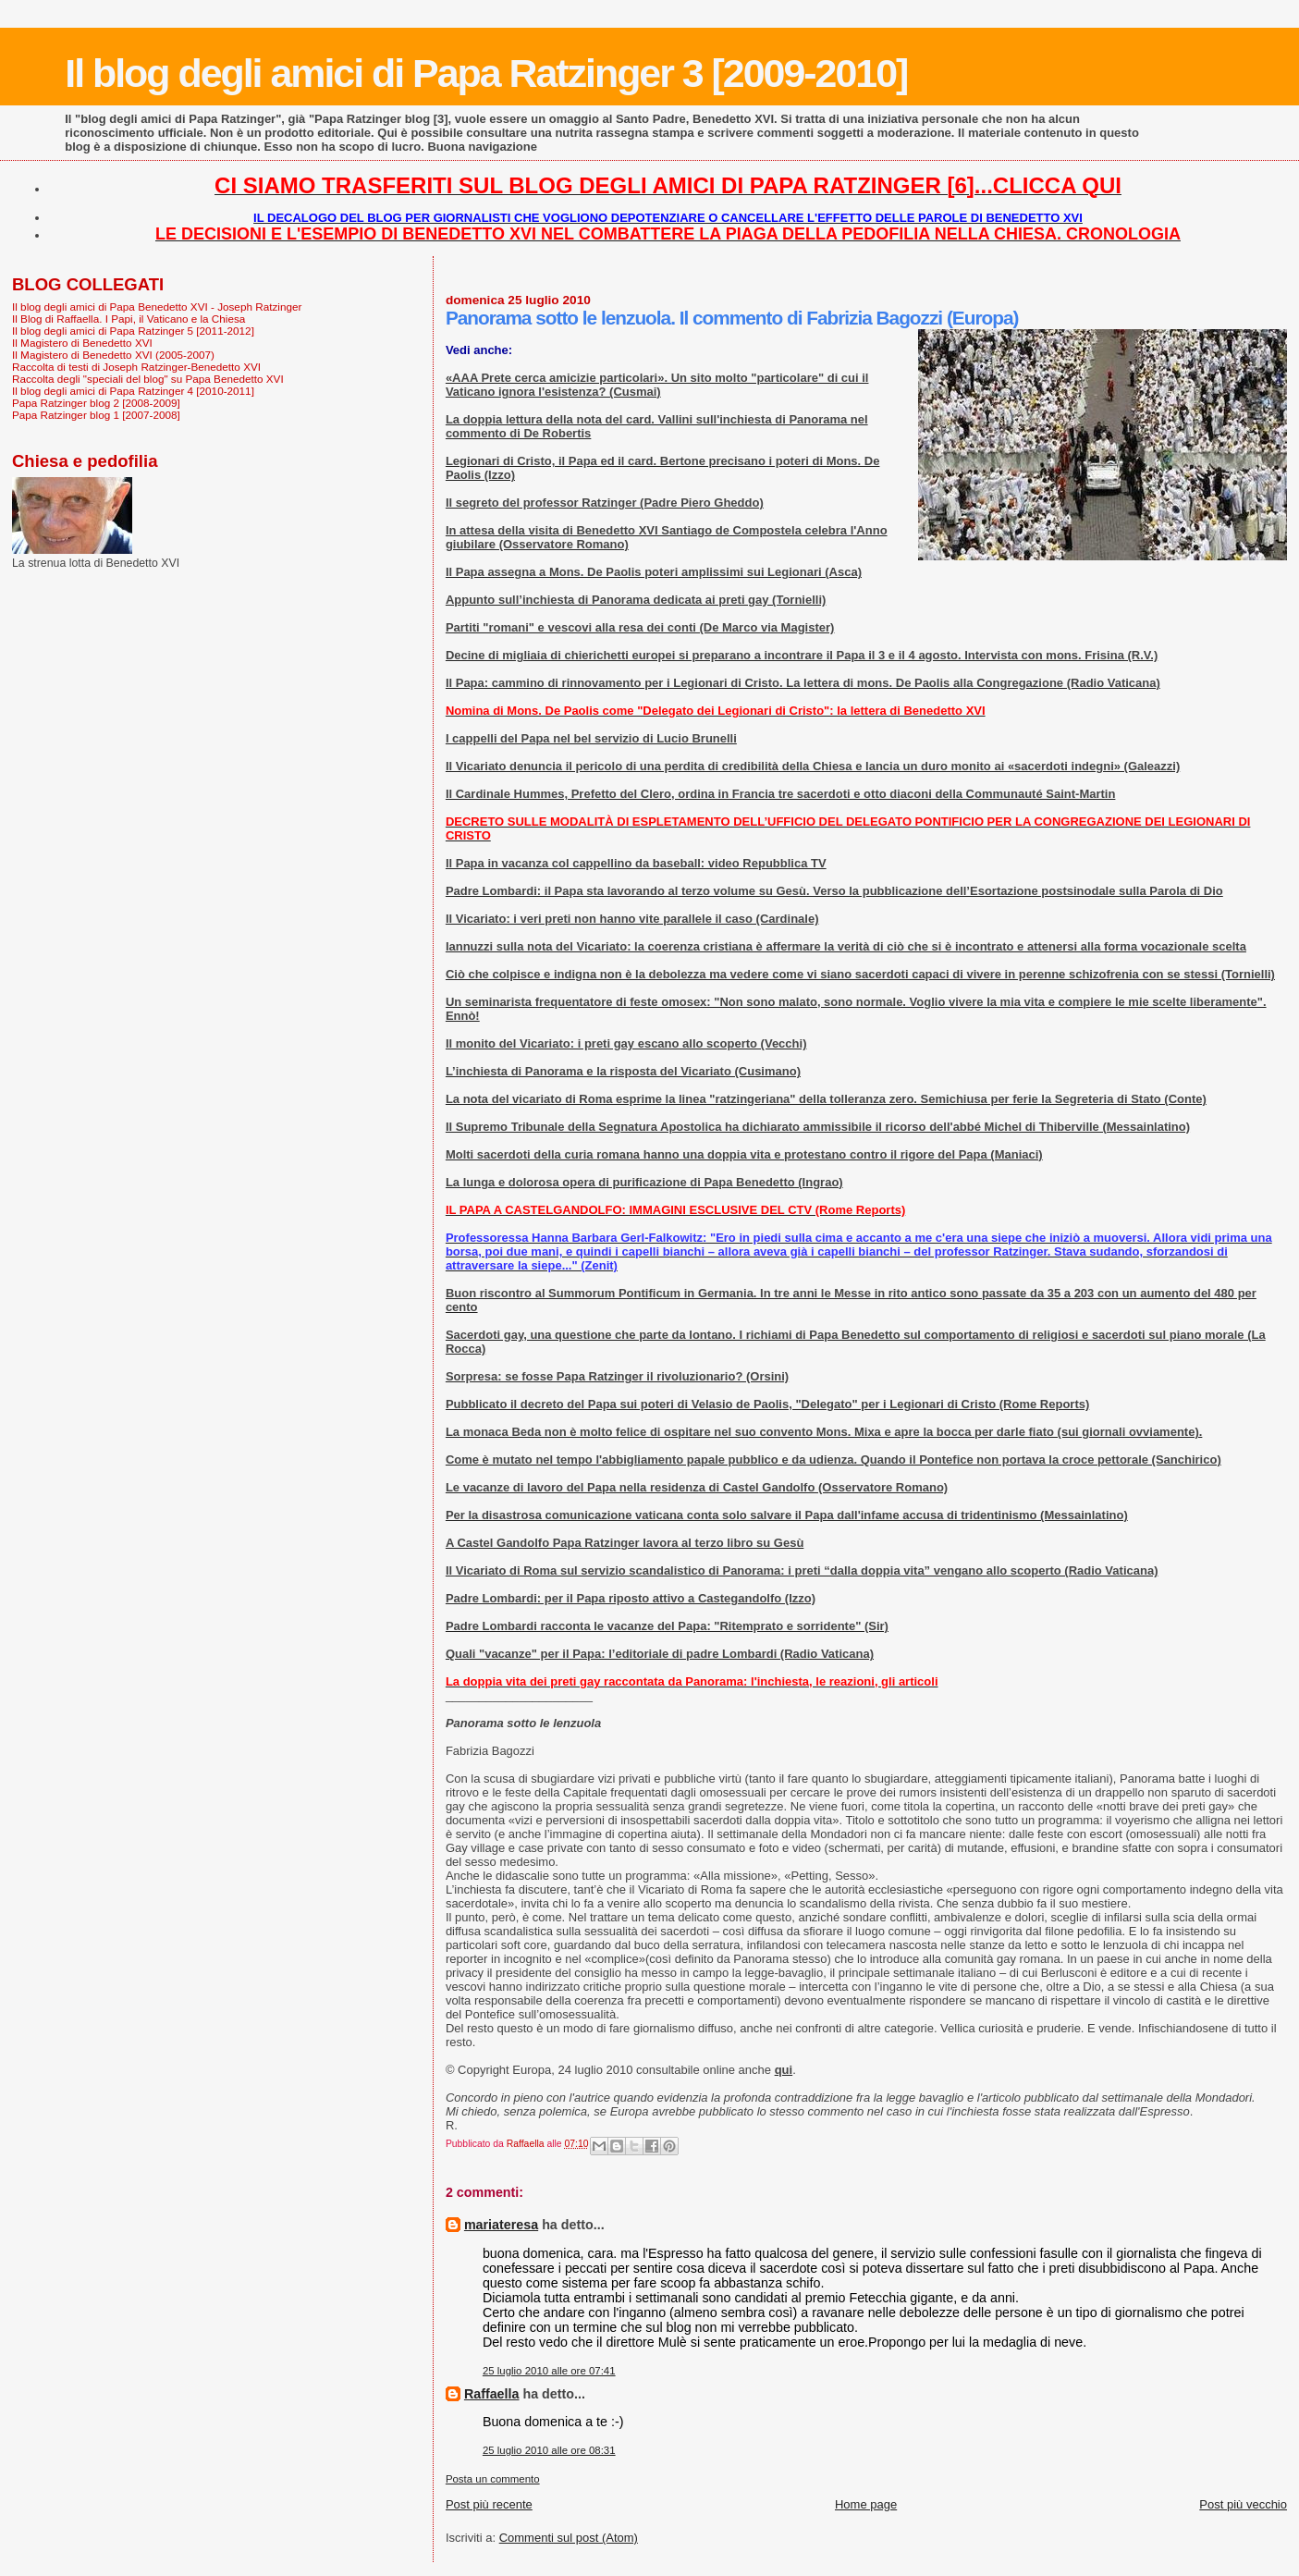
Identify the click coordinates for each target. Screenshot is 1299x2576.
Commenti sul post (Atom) (568, 2538)
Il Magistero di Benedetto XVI (82, 343)
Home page (866, 2504)
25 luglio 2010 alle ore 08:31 (549, 2450)
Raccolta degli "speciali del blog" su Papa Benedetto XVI (148, 379)
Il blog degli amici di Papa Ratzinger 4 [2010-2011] (133, 391)
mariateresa (501, 2224)
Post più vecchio (1243, 2504)
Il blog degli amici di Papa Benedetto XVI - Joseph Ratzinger (156, 307)
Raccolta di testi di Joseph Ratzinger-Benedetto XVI (136, 367)
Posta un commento (493, 2478)
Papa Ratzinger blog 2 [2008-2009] (96, 403)
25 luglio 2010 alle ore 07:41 (549, 2370)
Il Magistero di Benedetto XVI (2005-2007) (113, 355)
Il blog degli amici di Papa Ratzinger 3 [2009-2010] (486, 73)
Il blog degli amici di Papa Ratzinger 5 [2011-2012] (133, 331)
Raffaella (492, 2393)
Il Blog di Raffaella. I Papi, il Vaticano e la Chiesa (128, 319)
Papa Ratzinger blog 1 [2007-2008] (96, 415)
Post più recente (489, 2504)
